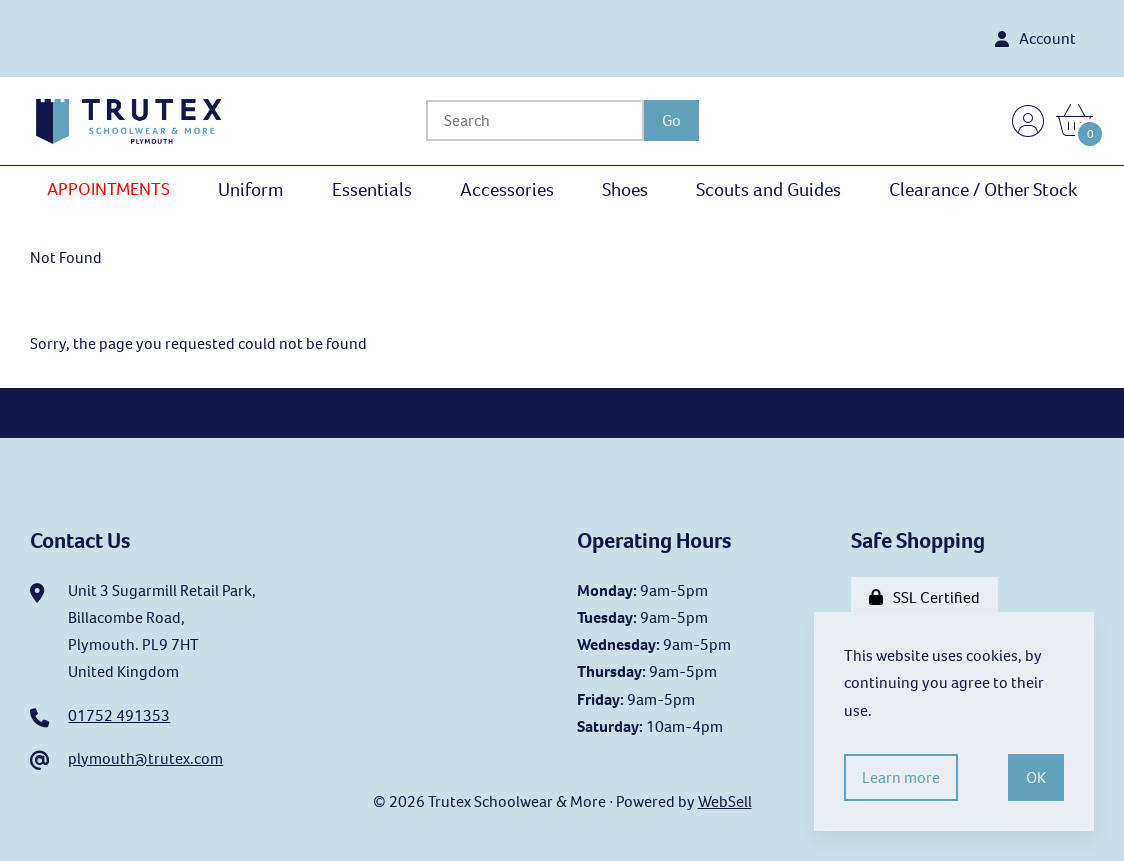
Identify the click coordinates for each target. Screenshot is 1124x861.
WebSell (725, 801)
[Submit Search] (671, 120)
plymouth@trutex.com (145, 758)
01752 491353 (119, 715)
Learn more (901, 777)
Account (1035, 38)
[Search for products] (535, 120)
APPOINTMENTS (108, 189)
